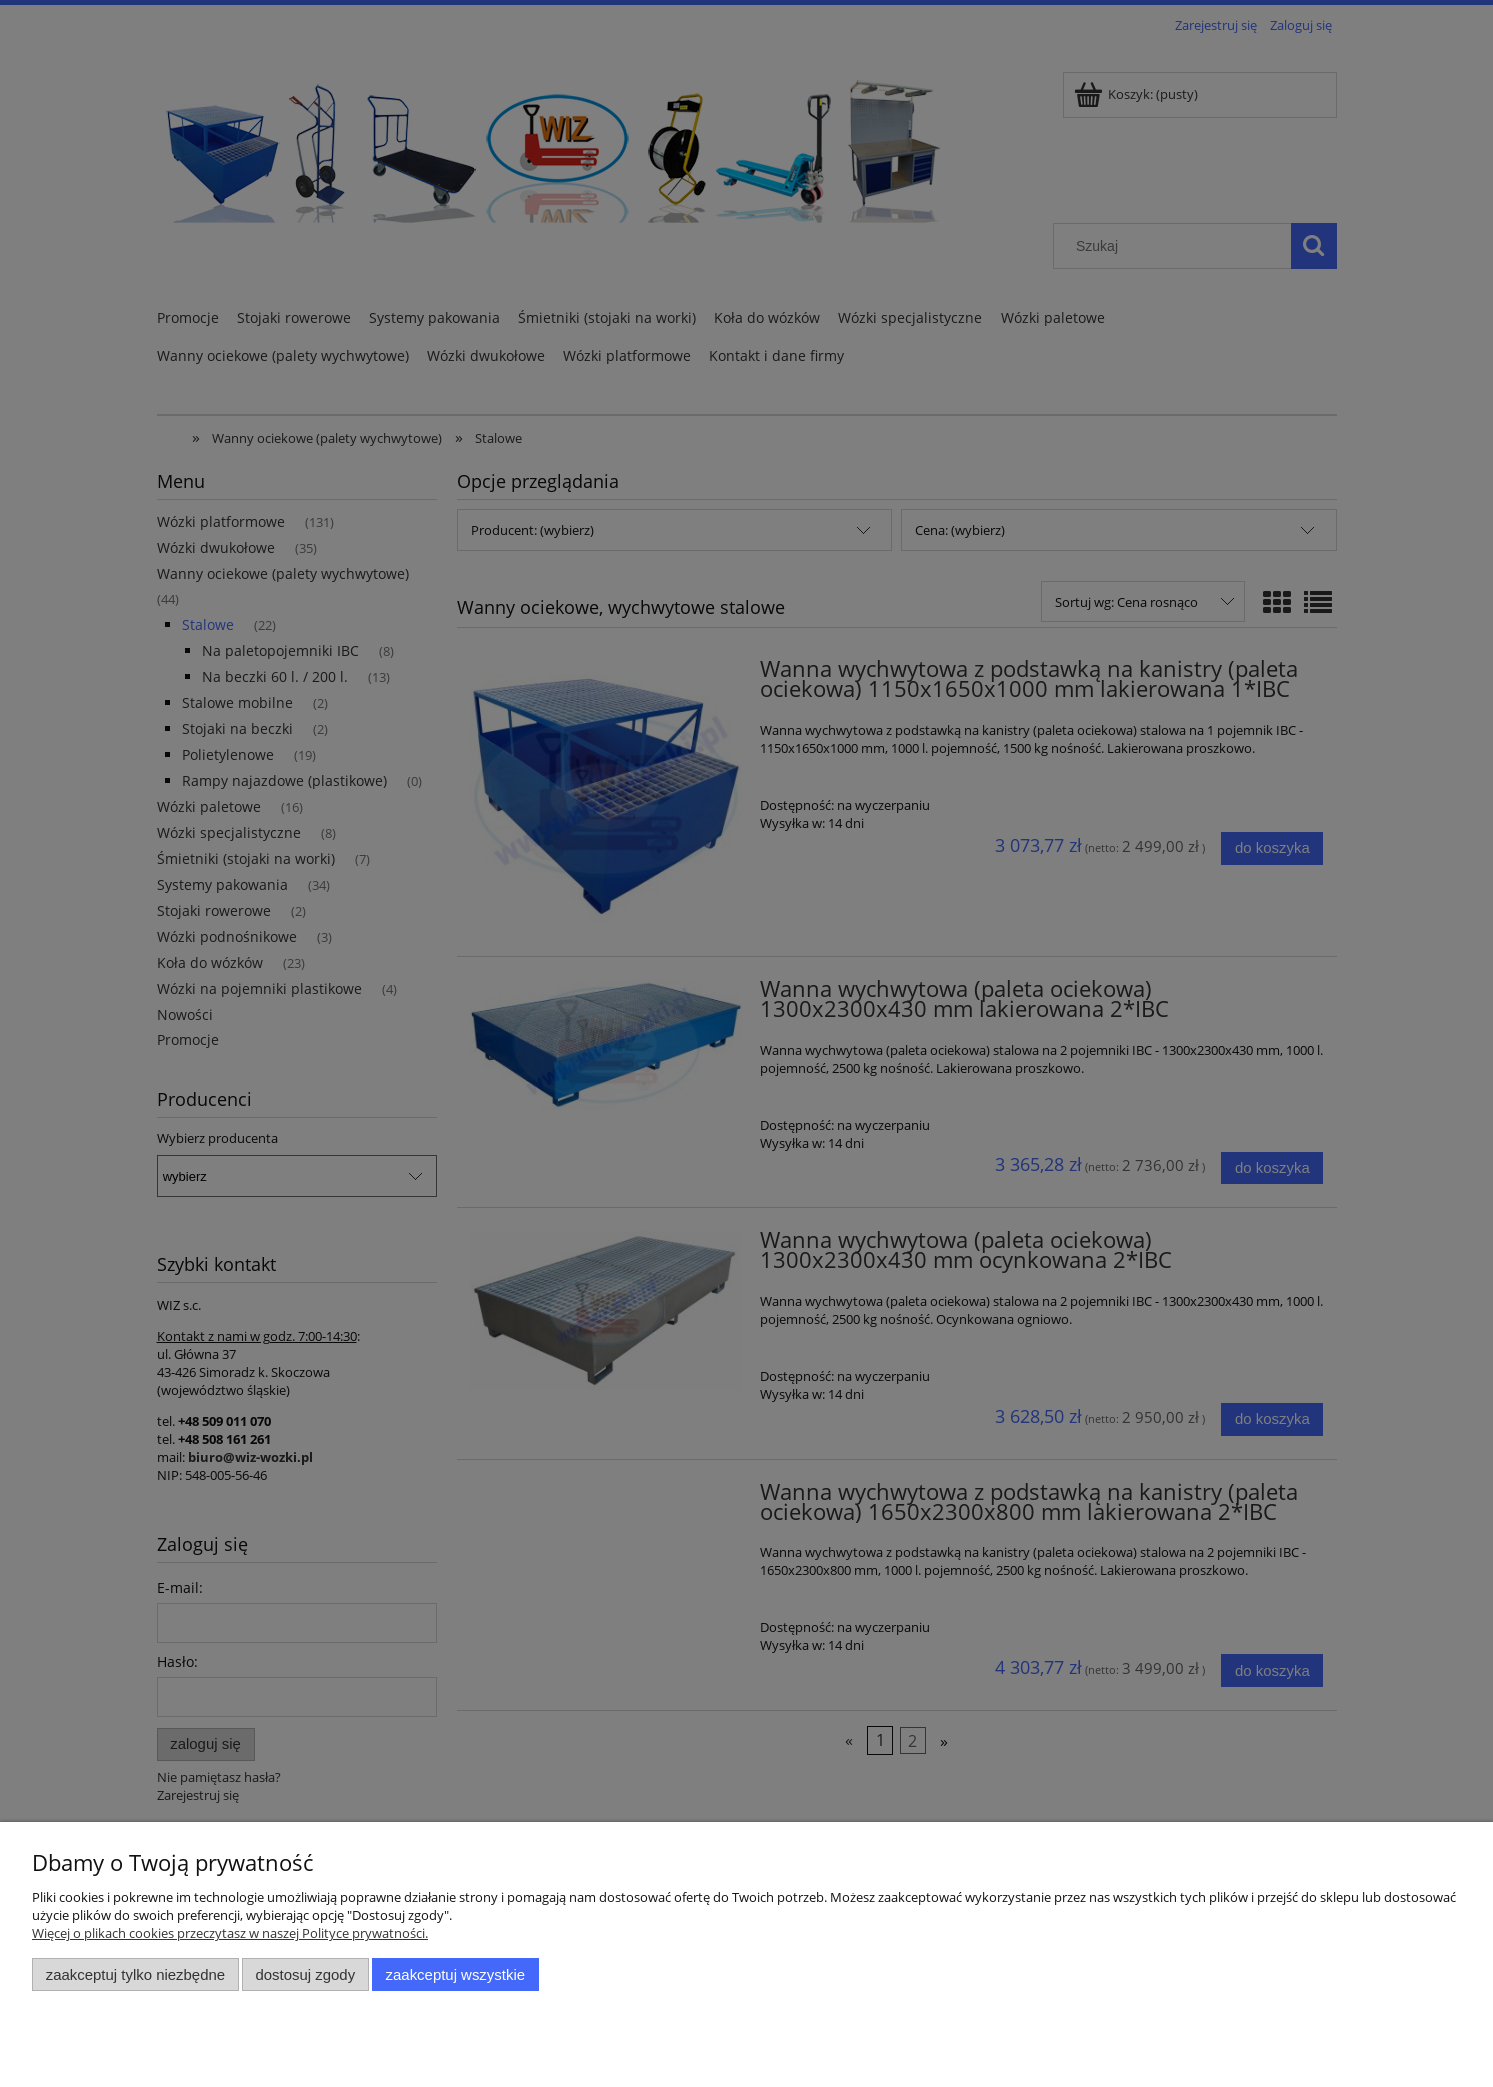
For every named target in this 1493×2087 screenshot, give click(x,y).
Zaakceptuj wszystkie (455, 1974)
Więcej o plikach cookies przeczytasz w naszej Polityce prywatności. (230, 1933)
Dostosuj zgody (305, 1974)
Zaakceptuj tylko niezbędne (135, 1974)
